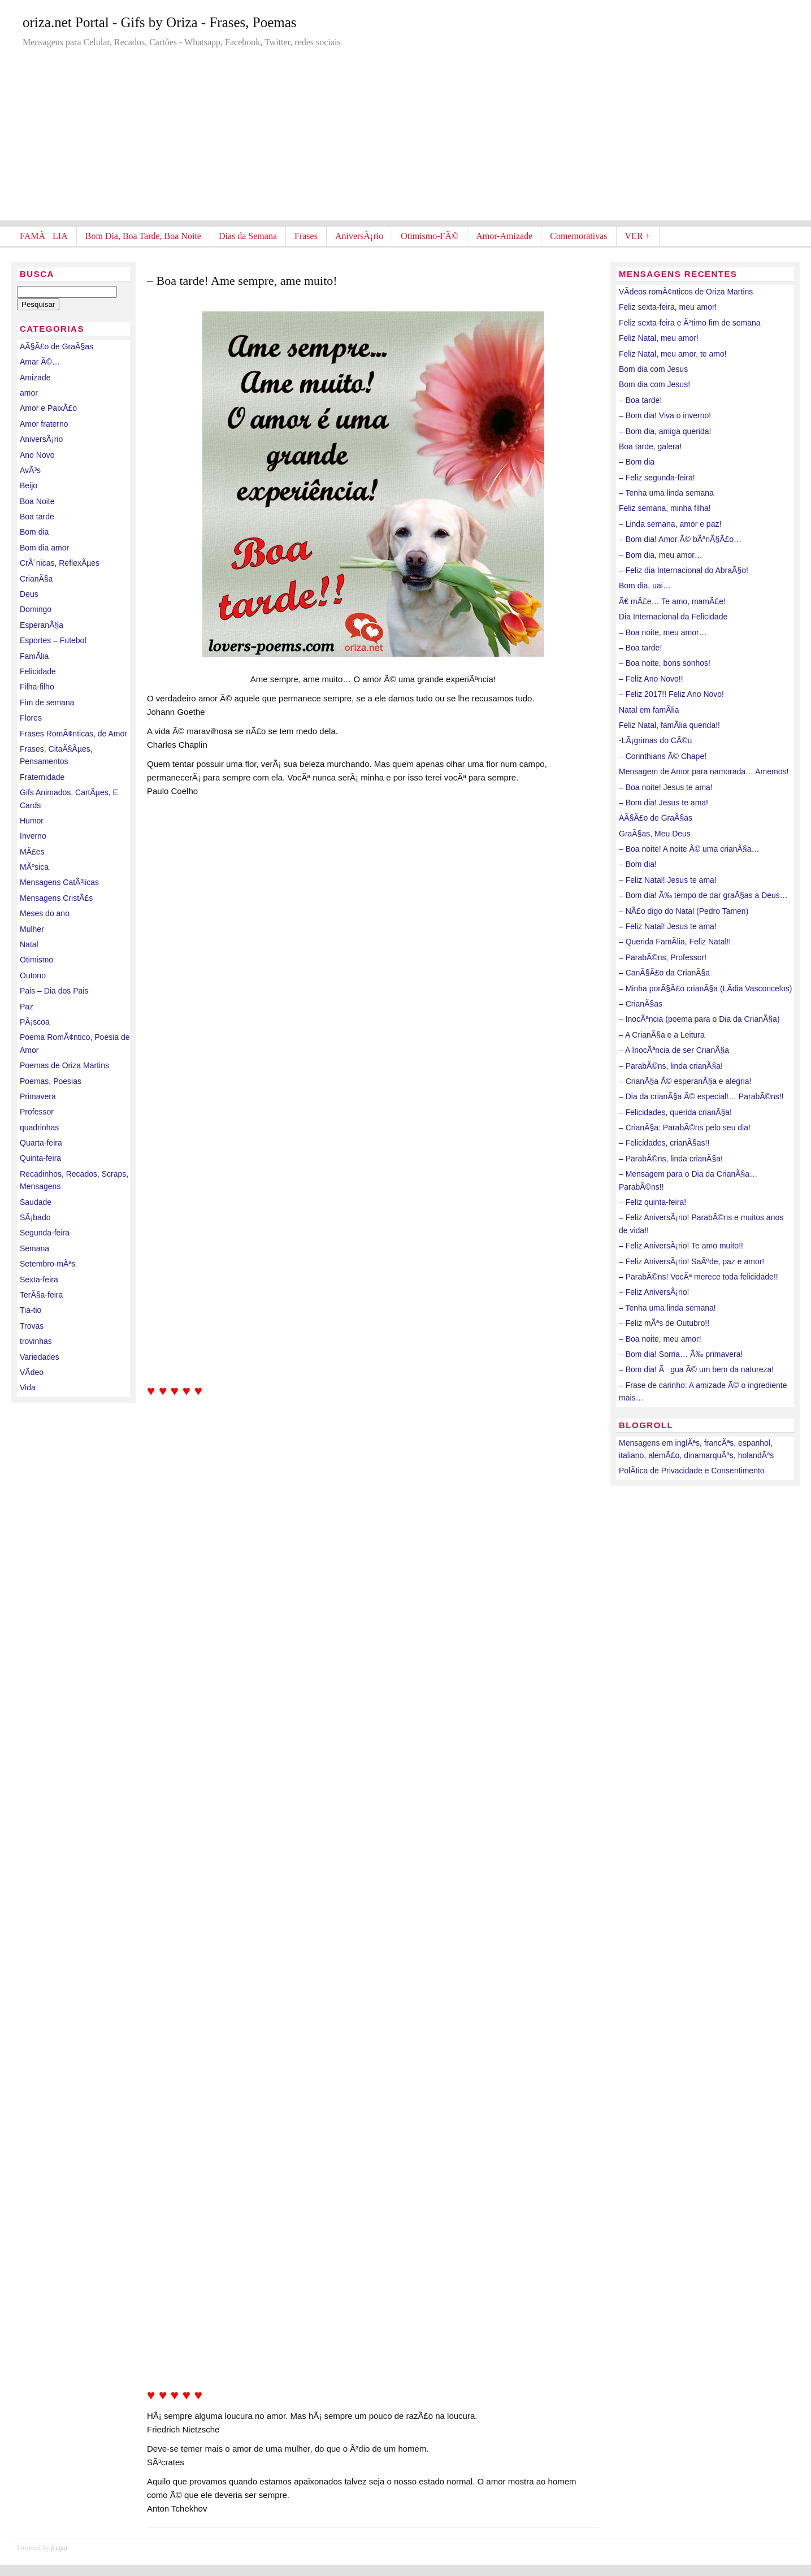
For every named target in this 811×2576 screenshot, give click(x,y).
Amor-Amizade (504, 236)
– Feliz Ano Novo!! (651, 678)
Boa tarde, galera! (650, 446)
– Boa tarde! (640, 400)
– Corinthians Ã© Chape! (662, 756)
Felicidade (38, 671)
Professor (37, 1111)
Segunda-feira (45, 1232)
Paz (26, 1006)
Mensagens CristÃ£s (56, 898)
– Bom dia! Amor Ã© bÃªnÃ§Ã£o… (680, 539)
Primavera (38, 1096)
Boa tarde (37, 516)
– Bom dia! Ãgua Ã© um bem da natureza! (696, 1369)
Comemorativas (578, 236)
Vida (28, 1387)
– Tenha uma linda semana (666, 492)
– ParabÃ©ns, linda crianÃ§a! (671, 1065)
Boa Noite (37, 501)
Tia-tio (30, 1310)
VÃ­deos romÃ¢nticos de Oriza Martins (686, 291)
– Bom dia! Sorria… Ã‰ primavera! (681, 1354)
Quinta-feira (40, 1158)
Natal (29, 944)
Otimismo (36, 959)
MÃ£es (32, 851)
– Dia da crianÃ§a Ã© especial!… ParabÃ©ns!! (701, 1096)
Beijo (28, 485)
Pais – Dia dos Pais (54, 990)
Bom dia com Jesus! (654, 384)
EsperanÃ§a (41, 625)
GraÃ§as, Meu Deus (655, 833)
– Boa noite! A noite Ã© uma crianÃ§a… (689, 848)
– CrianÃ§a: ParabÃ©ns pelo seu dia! (685, 1127)
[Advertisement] (406, 141)
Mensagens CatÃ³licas (59, 882)
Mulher (32, 929)
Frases (306, 236)
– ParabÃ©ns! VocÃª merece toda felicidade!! (698, 1276)
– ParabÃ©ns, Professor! (662, 957)
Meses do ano (45, 913)
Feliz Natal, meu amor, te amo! (673, 353)
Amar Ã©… (40, 361)
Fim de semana (47, 702)
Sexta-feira (39, 1279)
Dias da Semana (248, 236)
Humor (32, 820)
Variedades (39, 1356)
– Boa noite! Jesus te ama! (666, 787)
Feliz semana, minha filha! (665, 508)
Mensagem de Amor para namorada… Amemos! (703, 771)
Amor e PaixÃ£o (48, 408)
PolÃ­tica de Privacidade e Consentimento (692, 1470)
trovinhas (36, 1341)
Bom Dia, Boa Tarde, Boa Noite (143, 236)
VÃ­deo (32, 1372)
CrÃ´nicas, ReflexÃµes (59, 562)
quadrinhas (39, 1127)
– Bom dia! (638, 864)
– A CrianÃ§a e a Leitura (662, 1034)
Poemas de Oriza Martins (64, 1065)
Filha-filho (37, 686)
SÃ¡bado (35, 1217)
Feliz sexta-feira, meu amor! (668, 306)
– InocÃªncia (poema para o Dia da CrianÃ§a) (699, 1019)
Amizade (35, 377)
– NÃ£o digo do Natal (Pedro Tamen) (683, 911)
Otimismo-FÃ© (429, 236)
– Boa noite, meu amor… (663, 632)
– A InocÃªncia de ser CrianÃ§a (674, 1050)
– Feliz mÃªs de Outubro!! (664, 1323)
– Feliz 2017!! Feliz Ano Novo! (671, 694)
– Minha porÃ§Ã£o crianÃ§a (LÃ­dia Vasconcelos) (705, 988)
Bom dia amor (44, 547)
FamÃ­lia (34, 656)
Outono (33, 975)
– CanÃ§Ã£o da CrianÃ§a (664, 972)
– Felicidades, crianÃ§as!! (664, 1142)
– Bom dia (636, 461)
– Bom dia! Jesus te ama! (663, 802)
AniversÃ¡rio (359, 236)
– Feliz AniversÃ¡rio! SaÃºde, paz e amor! (691, 1261)
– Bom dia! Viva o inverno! (665, 415)
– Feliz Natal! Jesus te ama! (668, 879)
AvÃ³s (30, 470)
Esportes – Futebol (53, 640)
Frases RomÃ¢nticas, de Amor (73, 733)
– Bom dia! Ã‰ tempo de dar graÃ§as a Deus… (703, 895)
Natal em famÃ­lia (649, 709)
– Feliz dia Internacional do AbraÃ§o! (683, 570)
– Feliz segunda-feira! (657, 477)
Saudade (35, 1202)
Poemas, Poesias (50, 1081)
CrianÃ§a (36, 578)
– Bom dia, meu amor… (660, 555)
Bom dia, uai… (645, 585)
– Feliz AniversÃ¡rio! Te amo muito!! (681, 1245)
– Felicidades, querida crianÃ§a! (675, 1112)
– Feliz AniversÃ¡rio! (654, 1291)
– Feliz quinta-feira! (652, 1202)
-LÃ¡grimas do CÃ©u (655, 740)
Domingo (35, 609)
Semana (34, 1248)
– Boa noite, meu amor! (660, 1338)
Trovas (32, 1325)
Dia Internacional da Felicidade (673, 616)
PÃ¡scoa (35, 1021)
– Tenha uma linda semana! (667, 1307)
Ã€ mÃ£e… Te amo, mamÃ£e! (672, 601)
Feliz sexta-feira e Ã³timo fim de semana (690, 322)
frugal (59, 2548)
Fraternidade (42, 777)
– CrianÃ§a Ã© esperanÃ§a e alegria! (685, 1081)
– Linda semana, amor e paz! (670, 523)
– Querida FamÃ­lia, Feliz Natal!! (675, 941)
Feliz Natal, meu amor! (659, 337)
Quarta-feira (41, 1142)
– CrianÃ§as (640, 1003)
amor (29, 392)
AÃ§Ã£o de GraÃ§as (56, 346)
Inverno (33, 835)
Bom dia (34, 531)
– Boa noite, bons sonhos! (664, 662)
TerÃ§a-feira (41, 1294)
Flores (31, 717)
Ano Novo (37, 454)
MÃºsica (34, 866)
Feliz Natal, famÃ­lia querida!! (669, 725)
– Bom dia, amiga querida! (665, 431)
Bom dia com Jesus (653, 369)
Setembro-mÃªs (48, 1263)
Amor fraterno (44, 423)
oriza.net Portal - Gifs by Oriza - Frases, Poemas (160, 22)
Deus (29, 594)
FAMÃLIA (44, 236)
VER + (637, 236)
